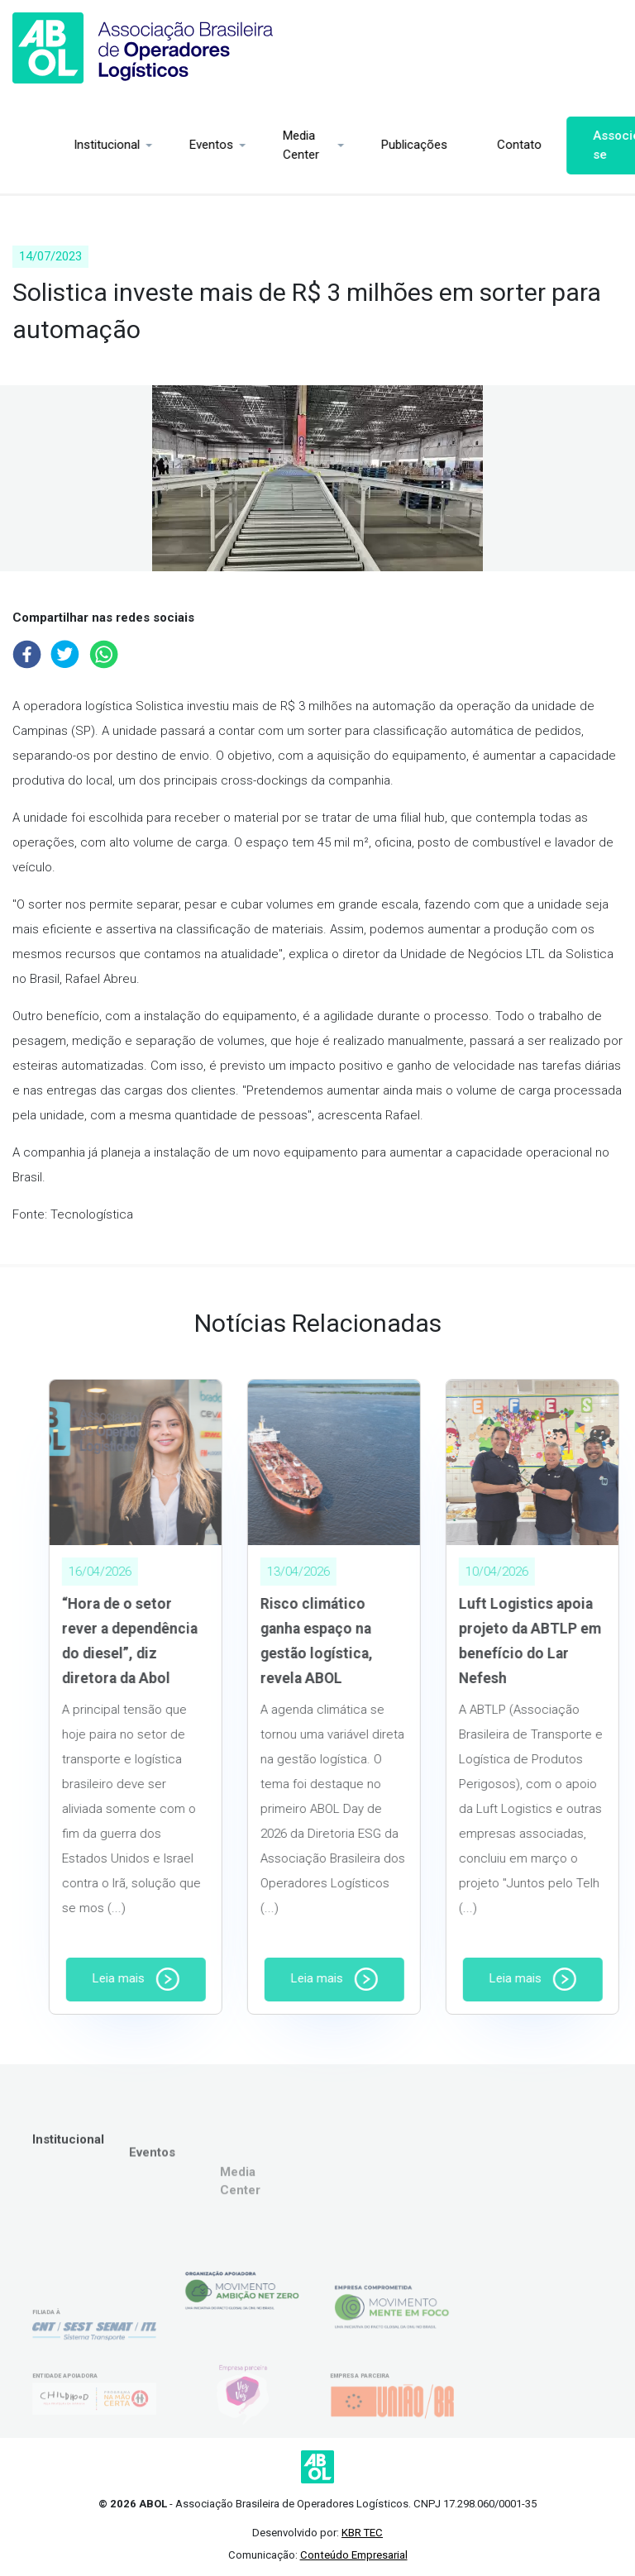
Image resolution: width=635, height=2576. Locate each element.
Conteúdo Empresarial (354, 2555)
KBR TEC (362, 2532)
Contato (470, 144)
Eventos (162, 144)
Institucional (58, 144)
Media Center (252, 145)
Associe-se (570, 145)
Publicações (365, 144)
